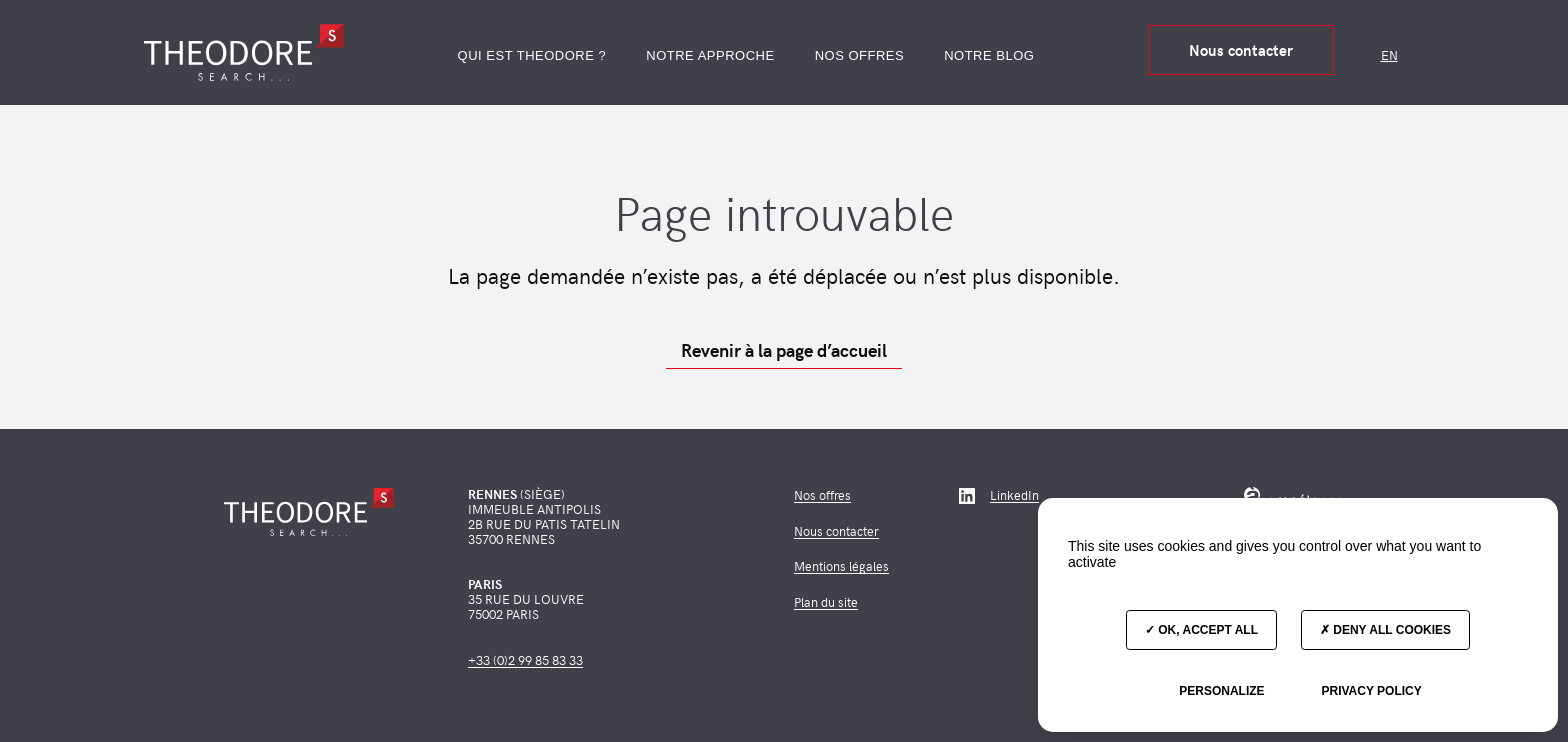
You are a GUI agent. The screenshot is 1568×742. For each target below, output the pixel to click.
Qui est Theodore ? (532, 55)
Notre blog (989, 55)
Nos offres (860, 55)
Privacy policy (1371, 691)
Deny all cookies (1385, 630)
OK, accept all (1201, 630)
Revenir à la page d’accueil (784, 350)
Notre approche (710, 55)
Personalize (1221, 691)
